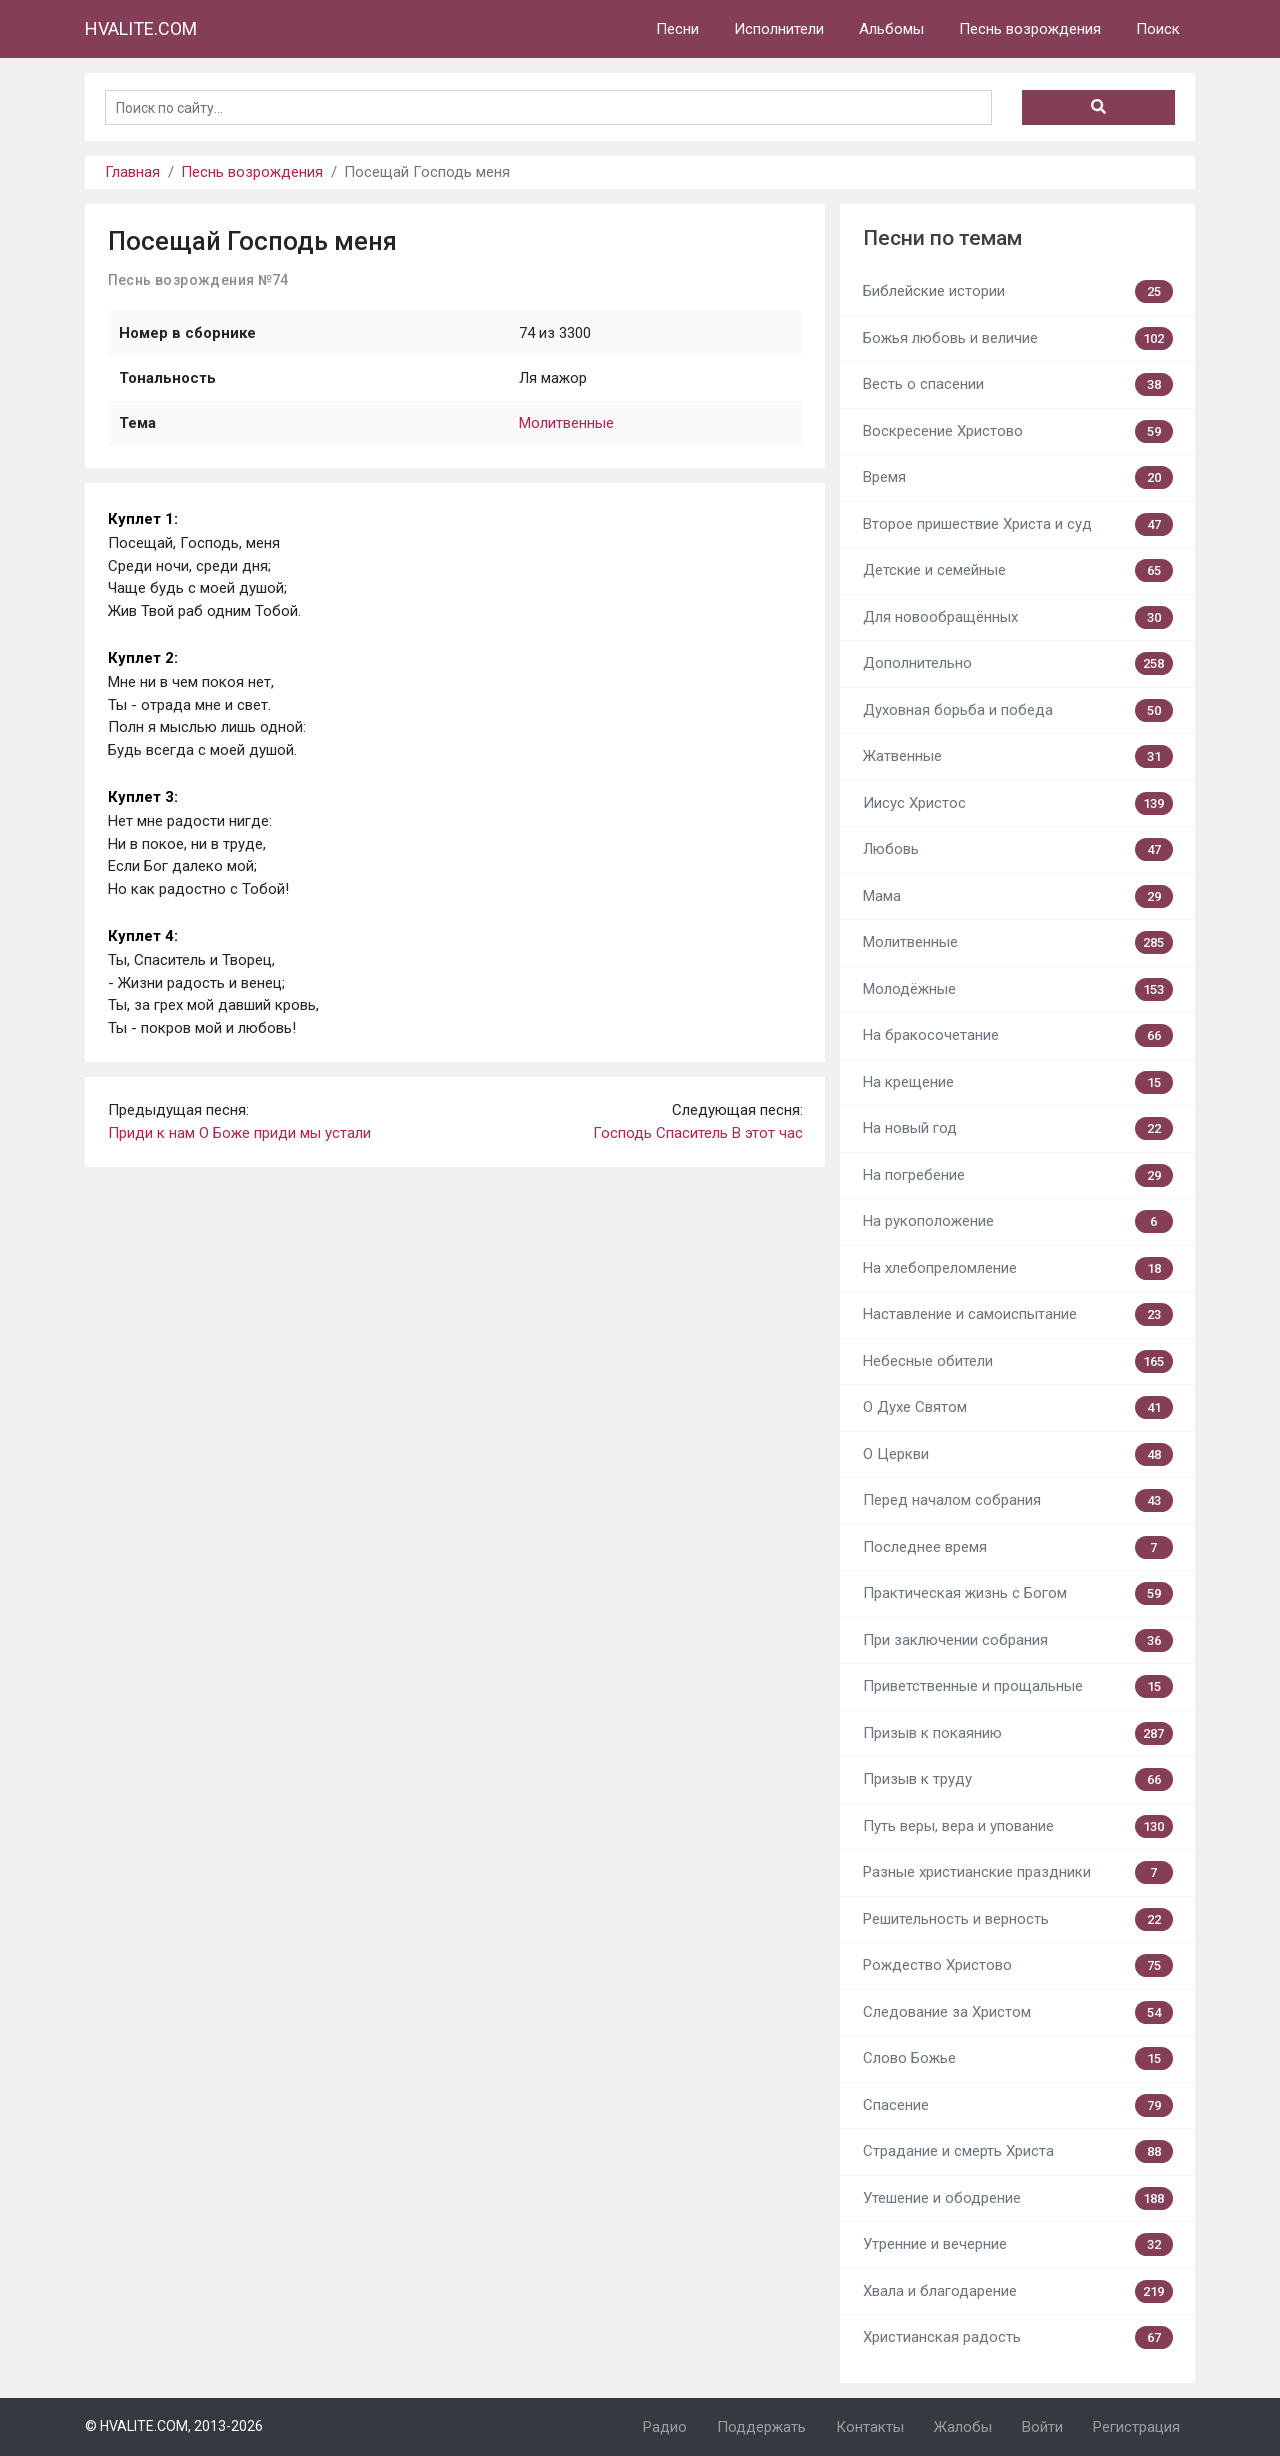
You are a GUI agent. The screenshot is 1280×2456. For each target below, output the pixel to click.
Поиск (1158, 29)
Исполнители (779, 29)
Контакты (870, 2427)
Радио (665, 2427)
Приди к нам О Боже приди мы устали (239, 1133)
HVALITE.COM (141, 28)
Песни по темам (942, 238)
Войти (1042, 2427)
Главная (132, 172)
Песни (677, 29)
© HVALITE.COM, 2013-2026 (174, 2426)
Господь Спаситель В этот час (698, 1133)
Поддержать (761, 2427)
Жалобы (963, 2427)
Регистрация (1136, 2427)
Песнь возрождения (1030, 29)
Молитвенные (566, 423)
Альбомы (891, 29)
